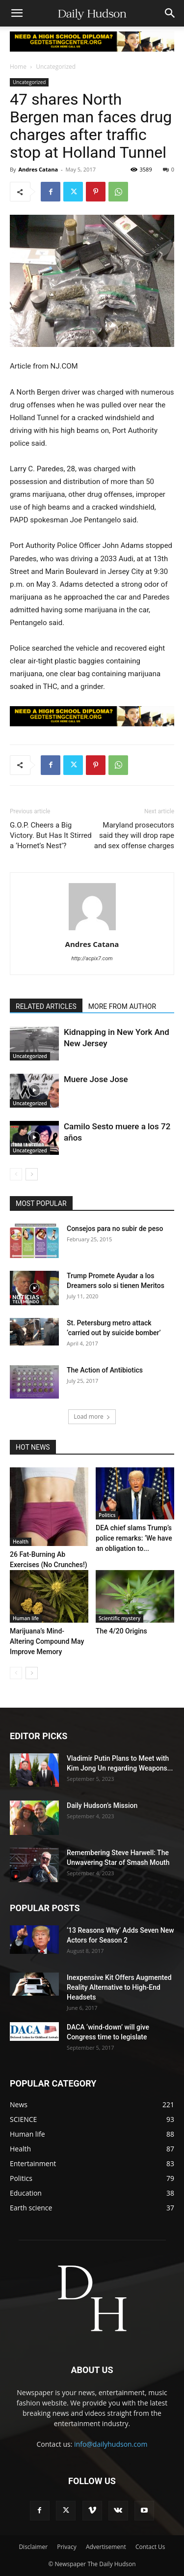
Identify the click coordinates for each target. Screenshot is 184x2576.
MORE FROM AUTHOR (122, 1006)
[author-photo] (92, 930)
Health (20, 1541)
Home (18, 66)
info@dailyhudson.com (110, 2444)
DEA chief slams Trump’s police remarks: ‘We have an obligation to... (134, 1538)
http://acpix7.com (91, 958)
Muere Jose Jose (96, 1079)
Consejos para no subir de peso (115, 1228)
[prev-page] (16, 1174)
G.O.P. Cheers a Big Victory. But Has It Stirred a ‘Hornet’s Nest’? (51, 835)
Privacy (67, 2547)
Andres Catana (38, 169)
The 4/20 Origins (121, 1631)
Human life (26, 1618)
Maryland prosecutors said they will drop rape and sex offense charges (134, 835)
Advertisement (106, 2547)
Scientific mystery (119, 1618)
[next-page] (32, 1174)
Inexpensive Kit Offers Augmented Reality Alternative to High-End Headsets (119, 1987)
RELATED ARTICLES (46, 1006)
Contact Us (150, 2547)
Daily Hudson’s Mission (102, 1805)
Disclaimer (33, 2547)
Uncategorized (56, 66)
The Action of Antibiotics (105, 1370)
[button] (16, 13)
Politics (107, 1515)
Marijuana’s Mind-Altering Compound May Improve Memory (47, 1641)
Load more (92, 1416)
